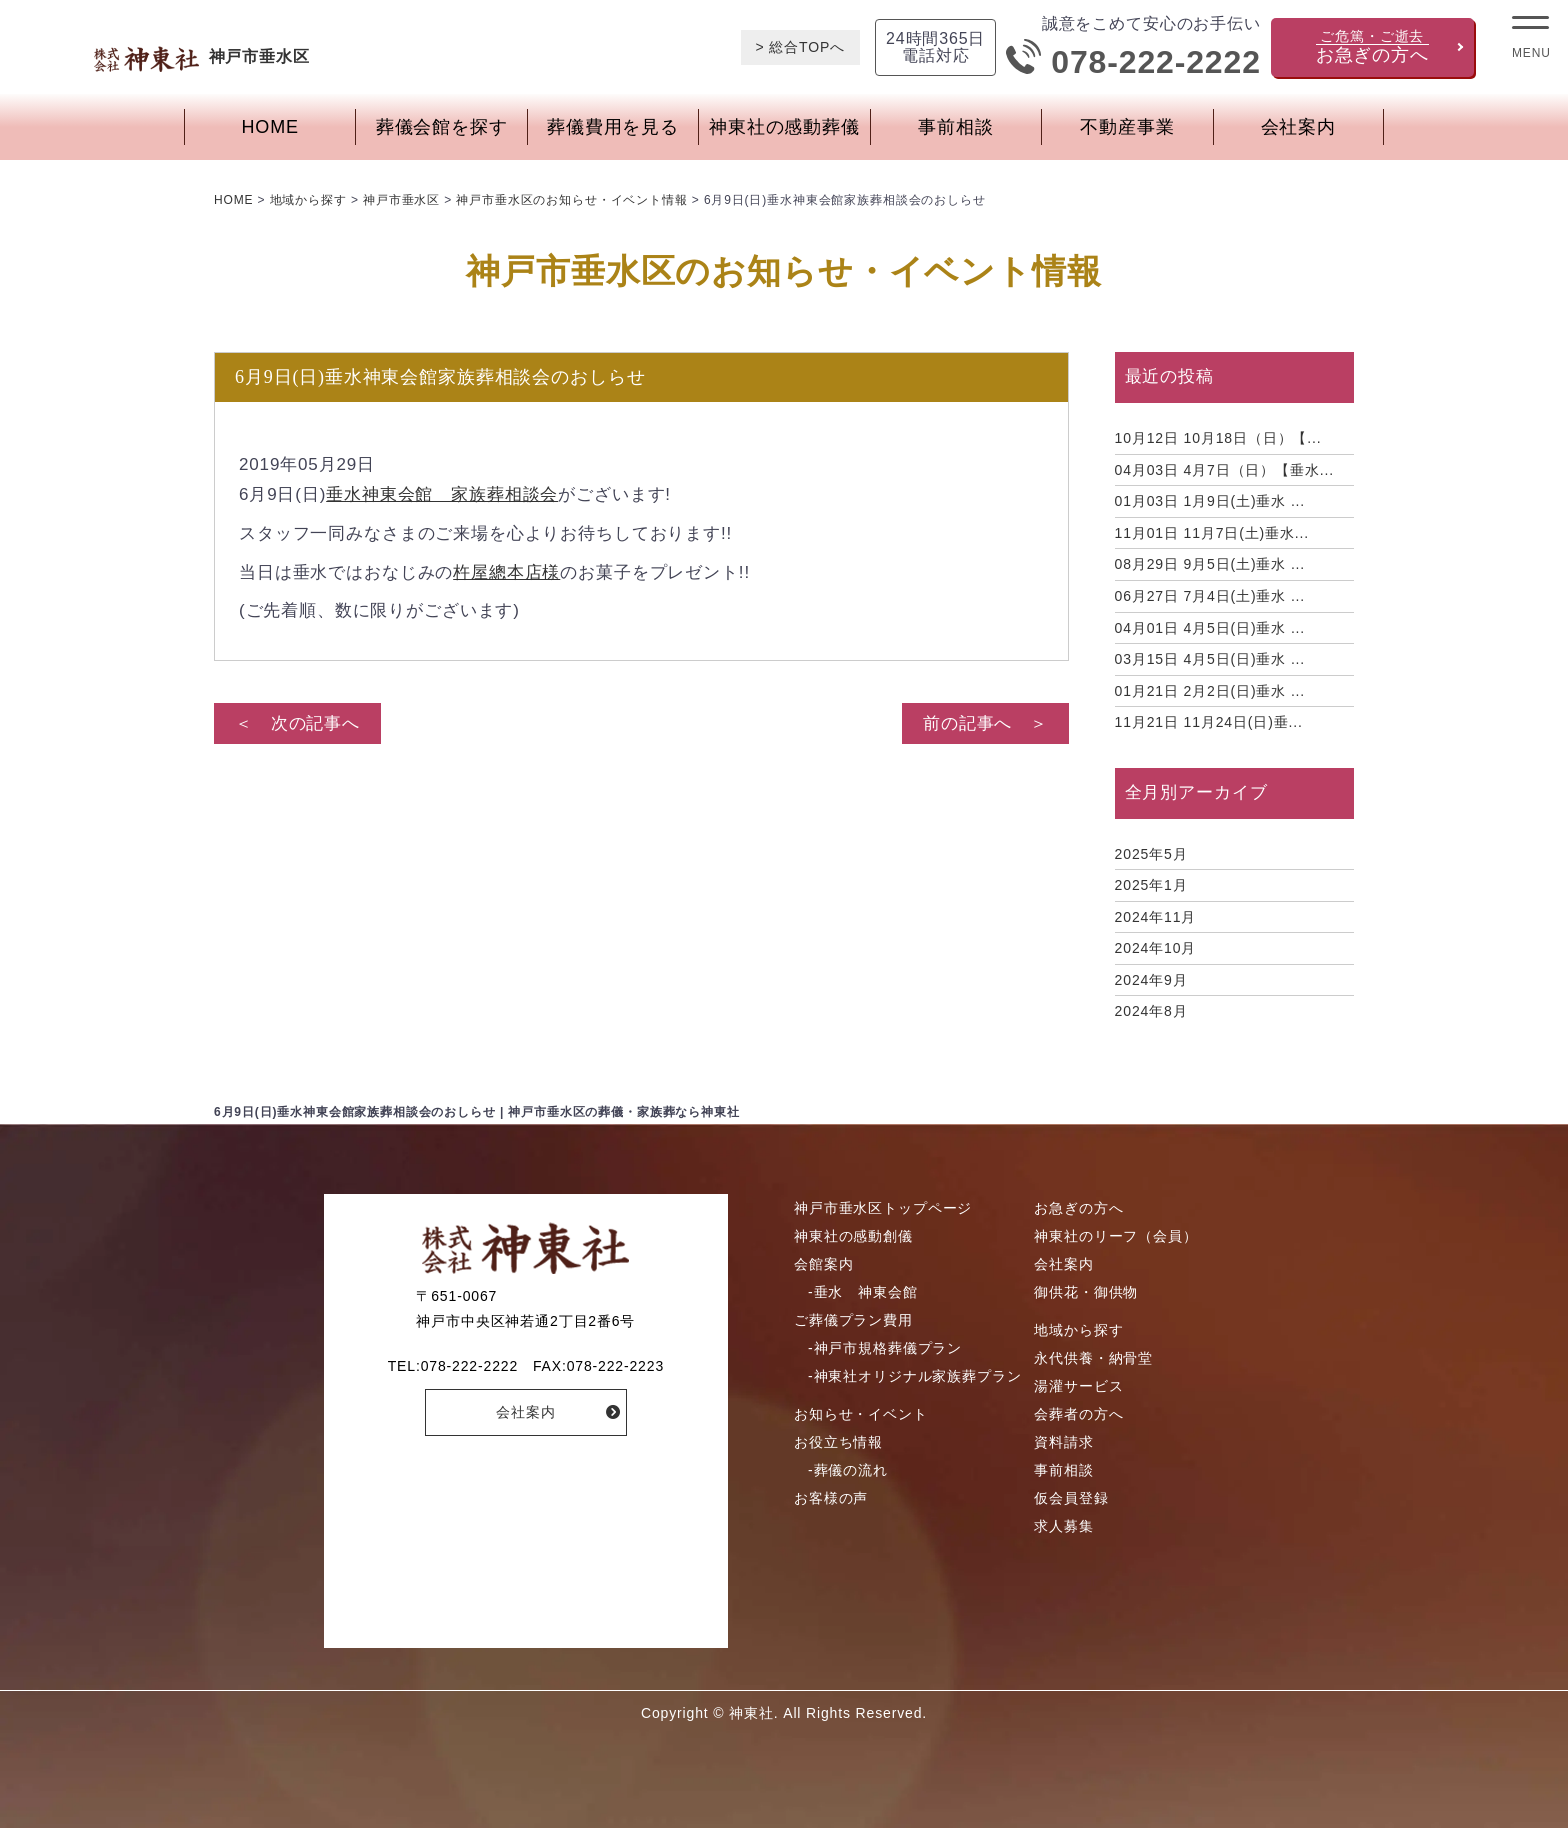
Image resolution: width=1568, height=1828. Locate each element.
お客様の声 (831, 1498)
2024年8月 (1151, 1011)
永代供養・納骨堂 (1093, 1358)
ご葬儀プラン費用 (853, 1320)
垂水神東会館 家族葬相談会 (442, 494)
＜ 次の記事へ (297, 723)
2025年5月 (1151, 854)
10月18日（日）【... (1218, 438)
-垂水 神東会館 (862, 1292)
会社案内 (1298, 127)
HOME (270, 127)
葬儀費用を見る (613, 127)
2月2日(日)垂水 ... (1210, 691)
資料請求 (1063, 1442)
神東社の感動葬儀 (784, 127)
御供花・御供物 (1086, 1292)
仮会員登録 (1071, 1498)
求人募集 (1063, 1526)
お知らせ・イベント (861, 1414)
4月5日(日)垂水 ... (1210, 628)
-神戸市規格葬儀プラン (885, 1348)
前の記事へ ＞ (985, 723)
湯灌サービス (1078, 1386)
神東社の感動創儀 (853, 1236)
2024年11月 (1156, 917)
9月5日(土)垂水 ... (1210, 564)
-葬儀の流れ (848, 1470)
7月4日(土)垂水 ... (1210, 596)
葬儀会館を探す (442, 127)
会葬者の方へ (1078, 1414)
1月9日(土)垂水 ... (1210, 501)
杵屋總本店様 (506, 572)
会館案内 (823, 1264)
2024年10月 (1156, 948)
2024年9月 (1151, 980)
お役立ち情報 (838, 1442)
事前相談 (955, 127)
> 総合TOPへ (800, 47)
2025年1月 (1151, 885)
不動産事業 (1127, 127)
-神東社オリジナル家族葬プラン (914, 1376)
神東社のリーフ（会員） (1115, 1236)
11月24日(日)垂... (1209, 722)
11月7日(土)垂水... (1212, 533)
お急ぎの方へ (1078, 1208)
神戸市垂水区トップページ (883, 1208)
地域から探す (1078, 1330)
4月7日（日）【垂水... (1224, 470)
